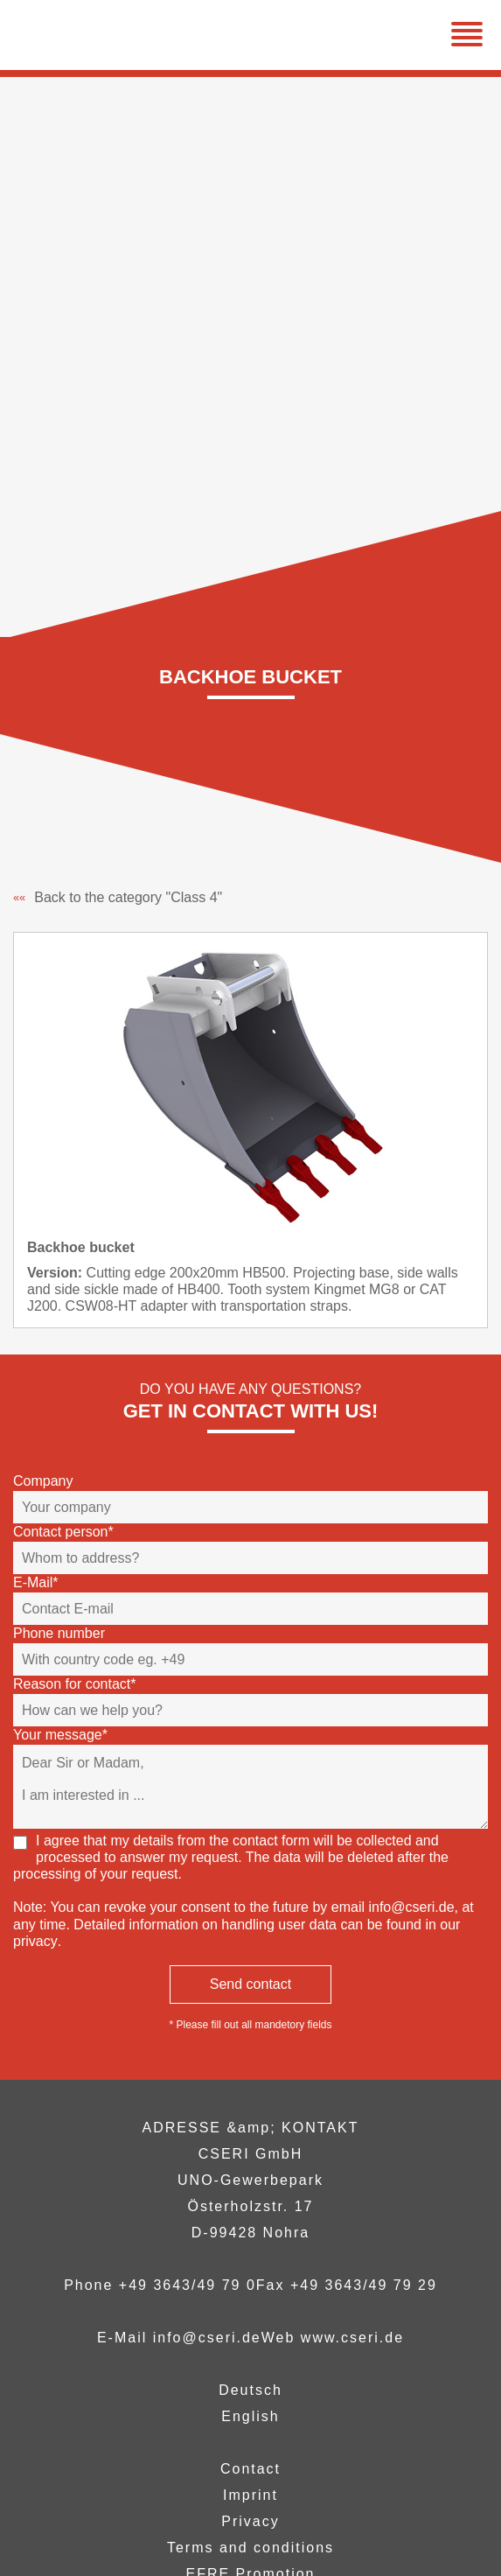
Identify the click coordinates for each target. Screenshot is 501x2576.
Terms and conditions (250, 2547)
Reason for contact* (74, 1683)
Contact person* (63, 1531)
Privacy (250, 2521)
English (250, 2416)
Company (43, 1481)
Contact (250, 2468)
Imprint (250, 2495)
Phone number (59, 1633)
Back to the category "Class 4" (117, 897)
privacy (35, 1941)
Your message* (60, 1734)
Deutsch (250, 2390)
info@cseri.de (411, 1907)
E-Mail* (36, 1582)
